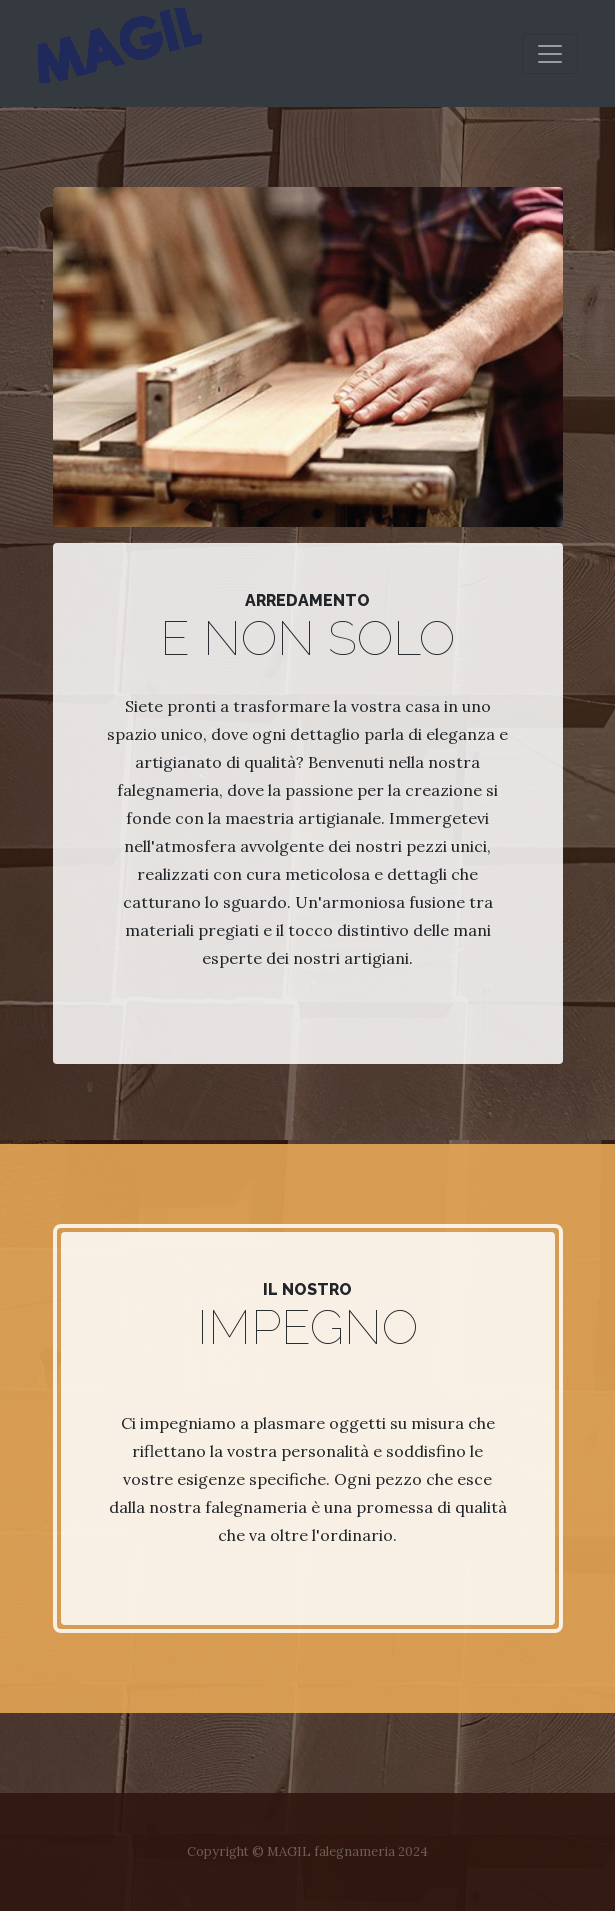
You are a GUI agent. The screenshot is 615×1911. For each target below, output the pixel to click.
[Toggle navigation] (550, 54)
